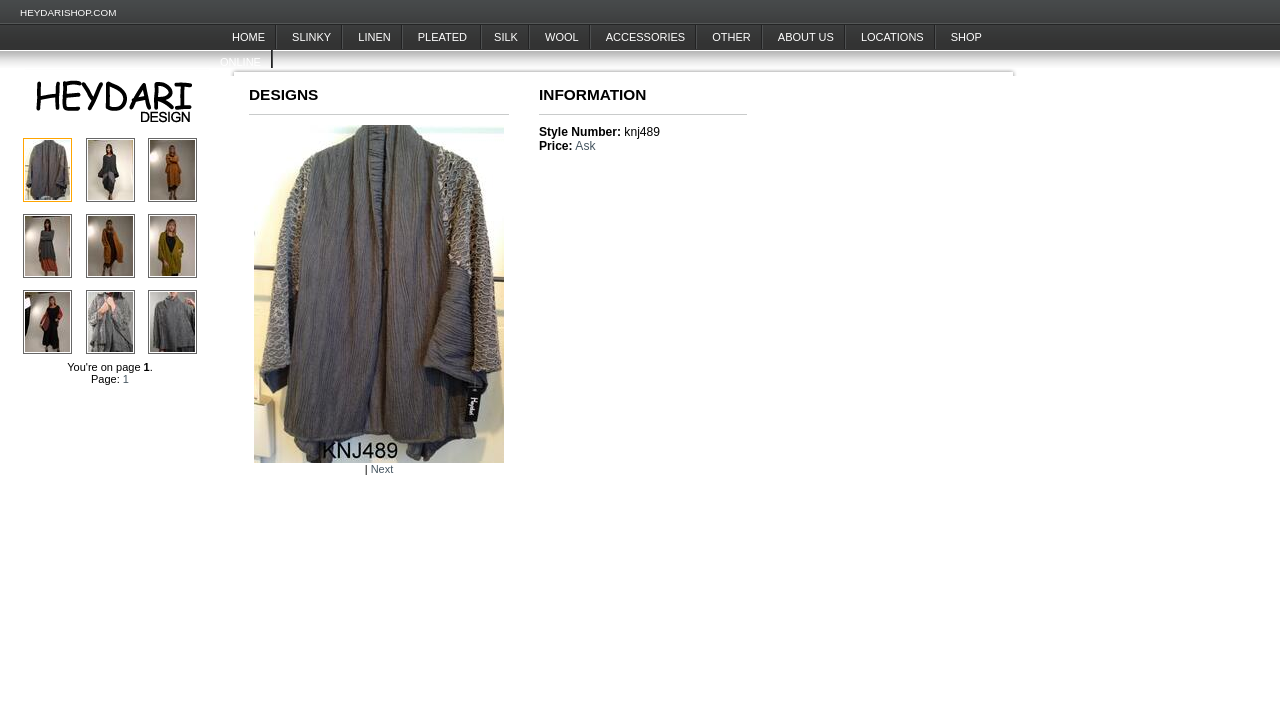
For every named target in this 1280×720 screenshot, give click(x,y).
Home (248, 37)
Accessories (645, 37)
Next (382, 469)
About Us (806, 37)
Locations (892, 37)
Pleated (444, 37)
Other (731, 37)
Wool (562, 37)
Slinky (311, 37)
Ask (585, 146)
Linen (374, 37)
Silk (506, 37)
